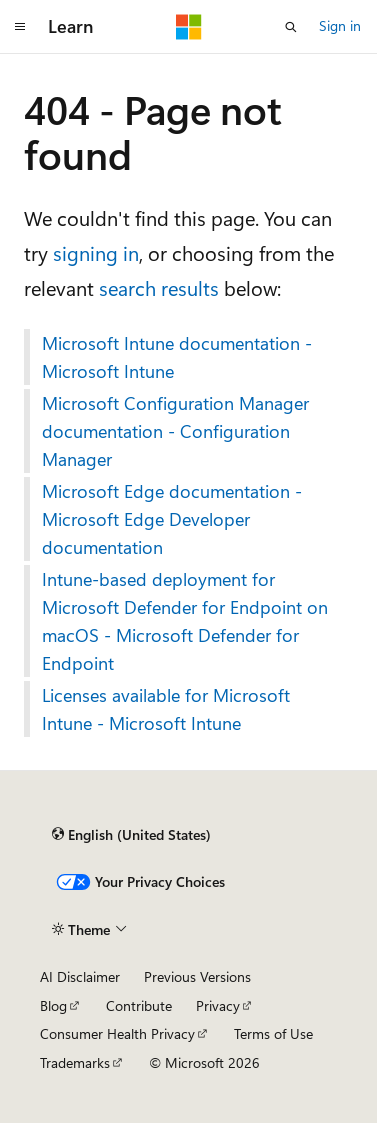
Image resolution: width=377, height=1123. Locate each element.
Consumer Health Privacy (117, 1033)
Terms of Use (273, 1033)
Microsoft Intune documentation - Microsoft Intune (177, 357)
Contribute (139, 1005)
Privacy (218, 1005)
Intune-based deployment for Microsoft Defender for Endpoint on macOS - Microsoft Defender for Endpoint (185, 621)
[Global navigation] (20, 27)
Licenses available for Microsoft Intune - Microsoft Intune (166, 709)
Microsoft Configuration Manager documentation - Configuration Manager (175, 431)
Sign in (340, 25)
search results (159, 287)
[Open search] (291, 27)
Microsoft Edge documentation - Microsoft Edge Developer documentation (172, 519)
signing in (96, 252)
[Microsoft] (189, 27)
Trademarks (75, 1062)
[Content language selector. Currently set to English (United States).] (131, 835)
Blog (53, 1005)
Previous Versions (197, 976)
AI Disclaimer (80, 976)
